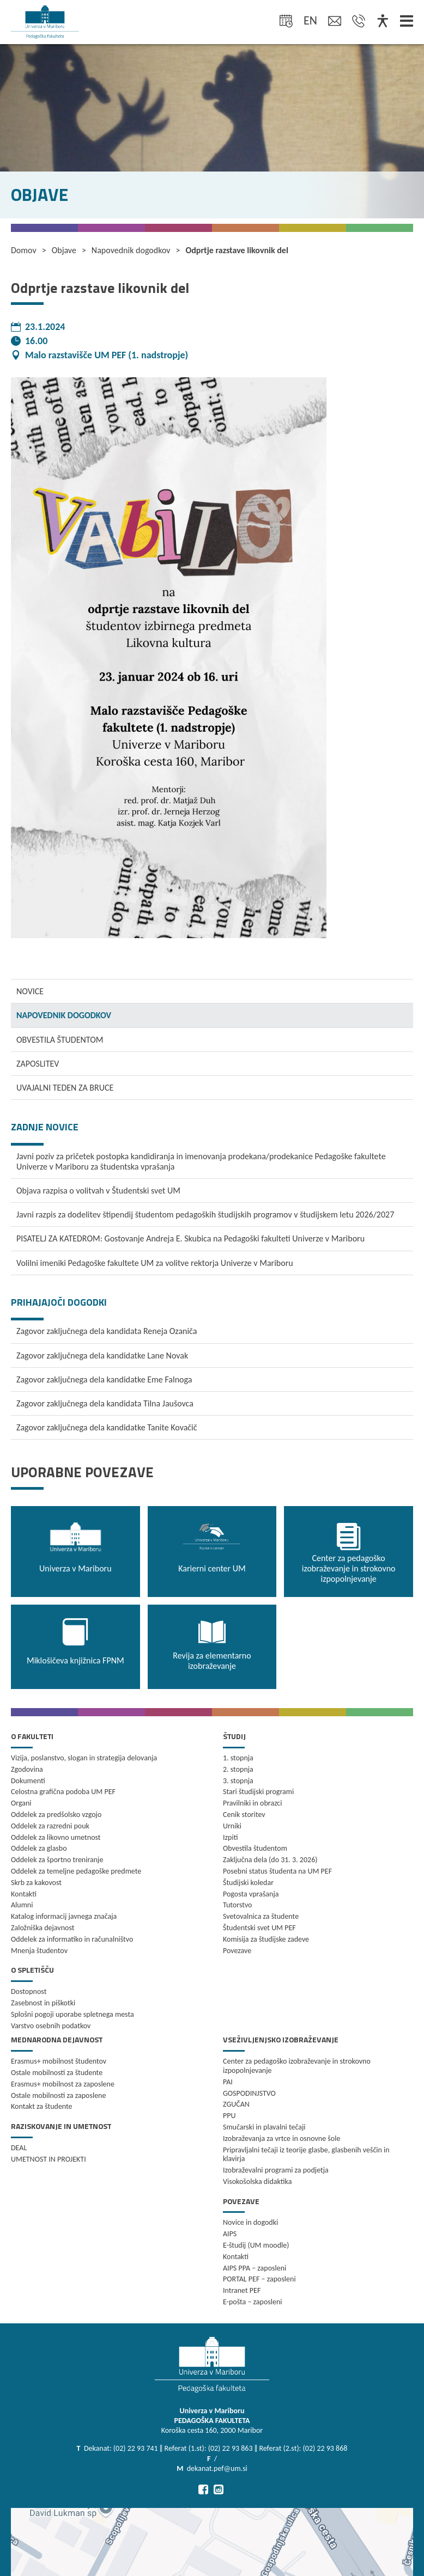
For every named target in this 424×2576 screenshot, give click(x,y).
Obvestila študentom (255, 1848)
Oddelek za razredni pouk (50, 1826)
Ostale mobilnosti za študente (56, 2072)
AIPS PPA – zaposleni (254, 2268)
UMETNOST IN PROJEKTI (48, 2159)
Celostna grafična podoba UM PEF (63, 1791)
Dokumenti (28, 1780)
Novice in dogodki (250, 2222)
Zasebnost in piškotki (43, 2003)
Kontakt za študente (41, 2106)
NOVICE (30, 991)
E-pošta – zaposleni (252, 2301)
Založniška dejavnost (42, 1927)
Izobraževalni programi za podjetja (276, 2170)
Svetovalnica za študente (261, 1916)
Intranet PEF (242, 2290)
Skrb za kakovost (36, 1882)
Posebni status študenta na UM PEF (277, 1871)
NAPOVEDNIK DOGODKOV (63, 1015)
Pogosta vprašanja (251, 1894)
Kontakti (24, 1894)
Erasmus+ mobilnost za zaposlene (62, 2084)
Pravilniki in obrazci (252, 1803)
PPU (229, 2115)
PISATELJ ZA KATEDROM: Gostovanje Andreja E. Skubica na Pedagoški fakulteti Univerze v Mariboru (190, 1238)
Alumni (22, 1905)
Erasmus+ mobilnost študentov (58, 2061)
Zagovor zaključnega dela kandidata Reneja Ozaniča (106, 1331)
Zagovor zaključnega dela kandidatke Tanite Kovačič (106, 1427)
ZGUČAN (236, 2104)
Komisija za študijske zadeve (266, 1939)
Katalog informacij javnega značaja (64, 1916)
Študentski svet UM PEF (259, 1927)
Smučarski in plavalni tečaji (264, 2127)
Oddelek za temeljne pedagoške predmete (76, 1871)
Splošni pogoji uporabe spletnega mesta (72, 2014)
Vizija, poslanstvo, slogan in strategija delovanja (84, 1758)
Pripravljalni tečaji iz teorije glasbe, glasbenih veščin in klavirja (306, 2154)
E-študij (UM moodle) (256, 2245)
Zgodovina (27, 1769)
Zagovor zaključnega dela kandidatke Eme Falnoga (104, 1379)
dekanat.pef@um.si (217, 2468)
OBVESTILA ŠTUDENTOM (59, 1040)
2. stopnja (238, 1769)
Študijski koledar (248, 1882)
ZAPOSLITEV (37, 1063)
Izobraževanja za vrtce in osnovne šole (281, 2138)
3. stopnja (238, 1780)
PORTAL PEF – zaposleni (259, 2279)
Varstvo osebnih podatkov (50, 2025)
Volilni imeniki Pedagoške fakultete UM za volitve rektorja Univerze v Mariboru (154, 1263)
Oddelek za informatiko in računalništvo (72, 1939)
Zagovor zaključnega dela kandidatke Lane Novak (102, 1355)
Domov (24, 250)
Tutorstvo (237, 1905)
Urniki (232, 1826)
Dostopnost (28, 1991)
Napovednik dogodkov (131, 250)
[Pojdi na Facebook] (203, 2489)
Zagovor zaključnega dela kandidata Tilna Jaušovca (104, 1403)
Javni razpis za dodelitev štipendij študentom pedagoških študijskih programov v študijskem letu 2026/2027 (205, 1214)
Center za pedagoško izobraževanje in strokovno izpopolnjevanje (297, 2066)
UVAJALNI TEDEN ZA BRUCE (64, 1087)
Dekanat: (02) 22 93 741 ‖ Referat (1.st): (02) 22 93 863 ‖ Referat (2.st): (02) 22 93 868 (216, 2448)
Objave (64, 250)
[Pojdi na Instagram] (218, 2489)
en (310, 20)
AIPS (230, 2233)
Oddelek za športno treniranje (57, 1859)
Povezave (237, 1950)
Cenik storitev (244, 1814)
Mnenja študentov (39, 1950)
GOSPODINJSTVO (249, 2093)
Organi (21, 1803)
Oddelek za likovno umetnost (56, 1837)
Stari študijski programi (258, 1791)
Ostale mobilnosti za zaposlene (58, 2095)
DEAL (19, 2147)
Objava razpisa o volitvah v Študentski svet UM (98, 1190)
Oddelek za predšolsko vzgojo (56, 1814)
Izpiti (230, 1837)
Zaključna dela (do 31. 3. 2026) (270, 1859)
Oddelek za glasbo (39, 1848)
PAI (228, 2082)
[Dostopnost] (382, 22)
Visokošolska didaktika (257, 2181)
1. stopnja (238, 1758)
